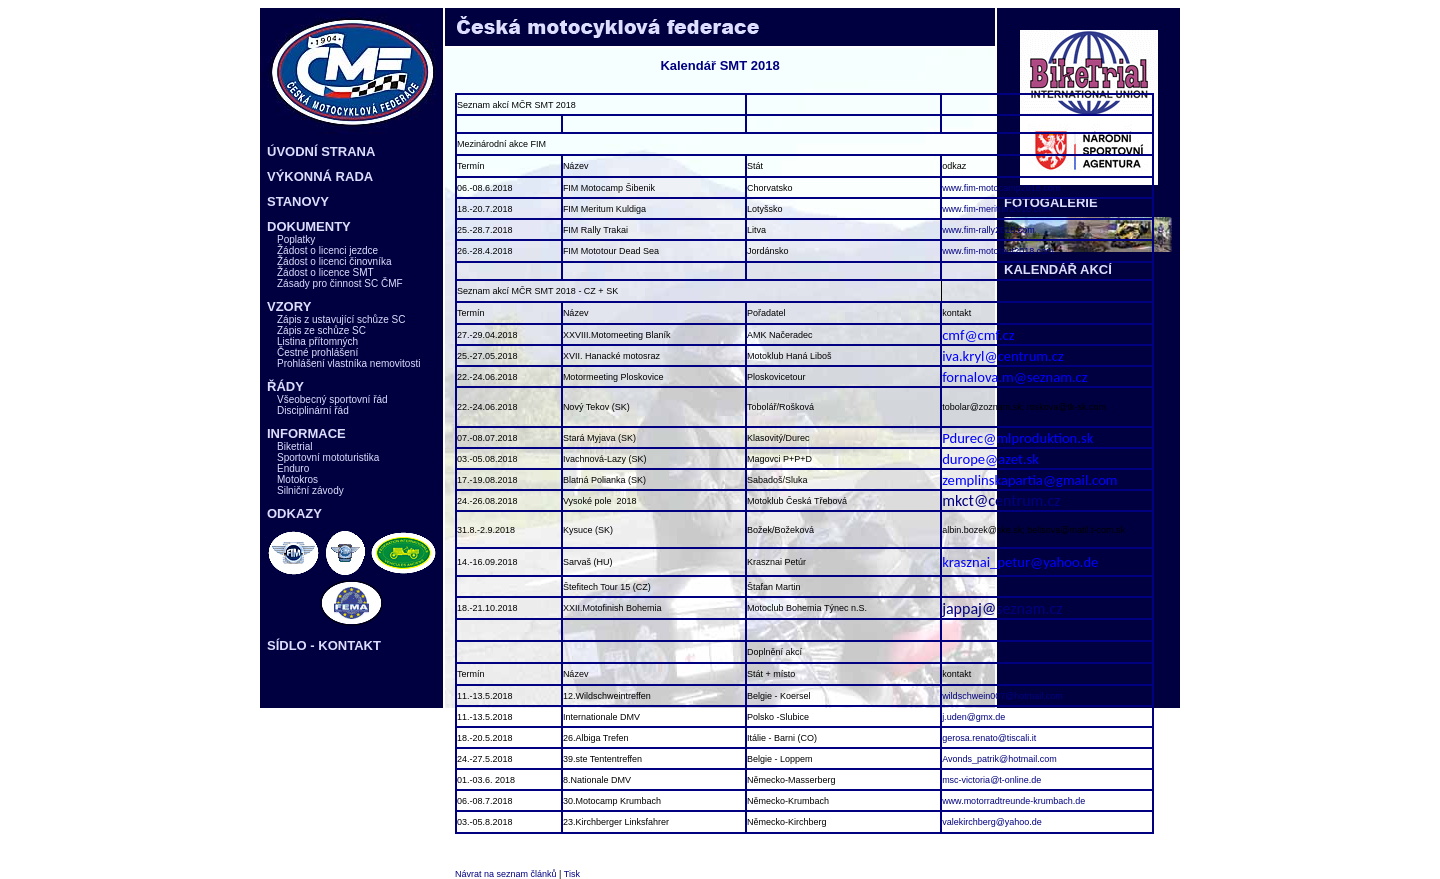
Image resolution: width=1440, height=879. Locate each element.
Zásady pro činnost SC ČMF (340, 283)
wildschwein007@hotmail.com (1002, 696)
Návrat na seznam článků (506, 874)
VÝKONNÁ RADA (320, 176)
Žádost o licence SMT (325, 272)
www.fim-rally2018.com (988, 230)
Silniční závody (310, 490)
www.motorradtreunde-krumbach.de (1013, 801)
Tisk (572, 874)
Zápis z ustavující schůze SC (341, 319)
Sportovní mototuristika (328, 457)
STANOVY (298, 201)
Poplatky (296, 239)
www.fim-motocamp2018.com (1001, 188)
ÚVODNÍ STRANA (321, 151)
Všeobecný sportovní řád (332, 399)
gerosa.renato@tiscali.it (989, 738)
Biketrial (295, 446)
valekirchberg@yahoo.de (992, 822)
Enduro (293, 468)
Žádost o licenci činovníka (334, 261)
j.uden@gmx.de (973, 717)
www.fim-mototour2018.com (998, 251)
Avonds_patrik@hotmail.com (999, 759)
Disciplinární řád (313, 410)
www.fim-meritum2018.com (996, 209)
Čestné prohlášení (317, 352)
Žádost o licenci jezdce (327, 250)
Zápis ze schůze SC (321, 330)
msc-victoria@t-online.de (991, 780)
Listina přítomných (317, 341)
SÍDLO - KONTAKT (324, 645)
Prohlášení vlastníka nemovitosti (348, 363)
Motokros (297, 479)
